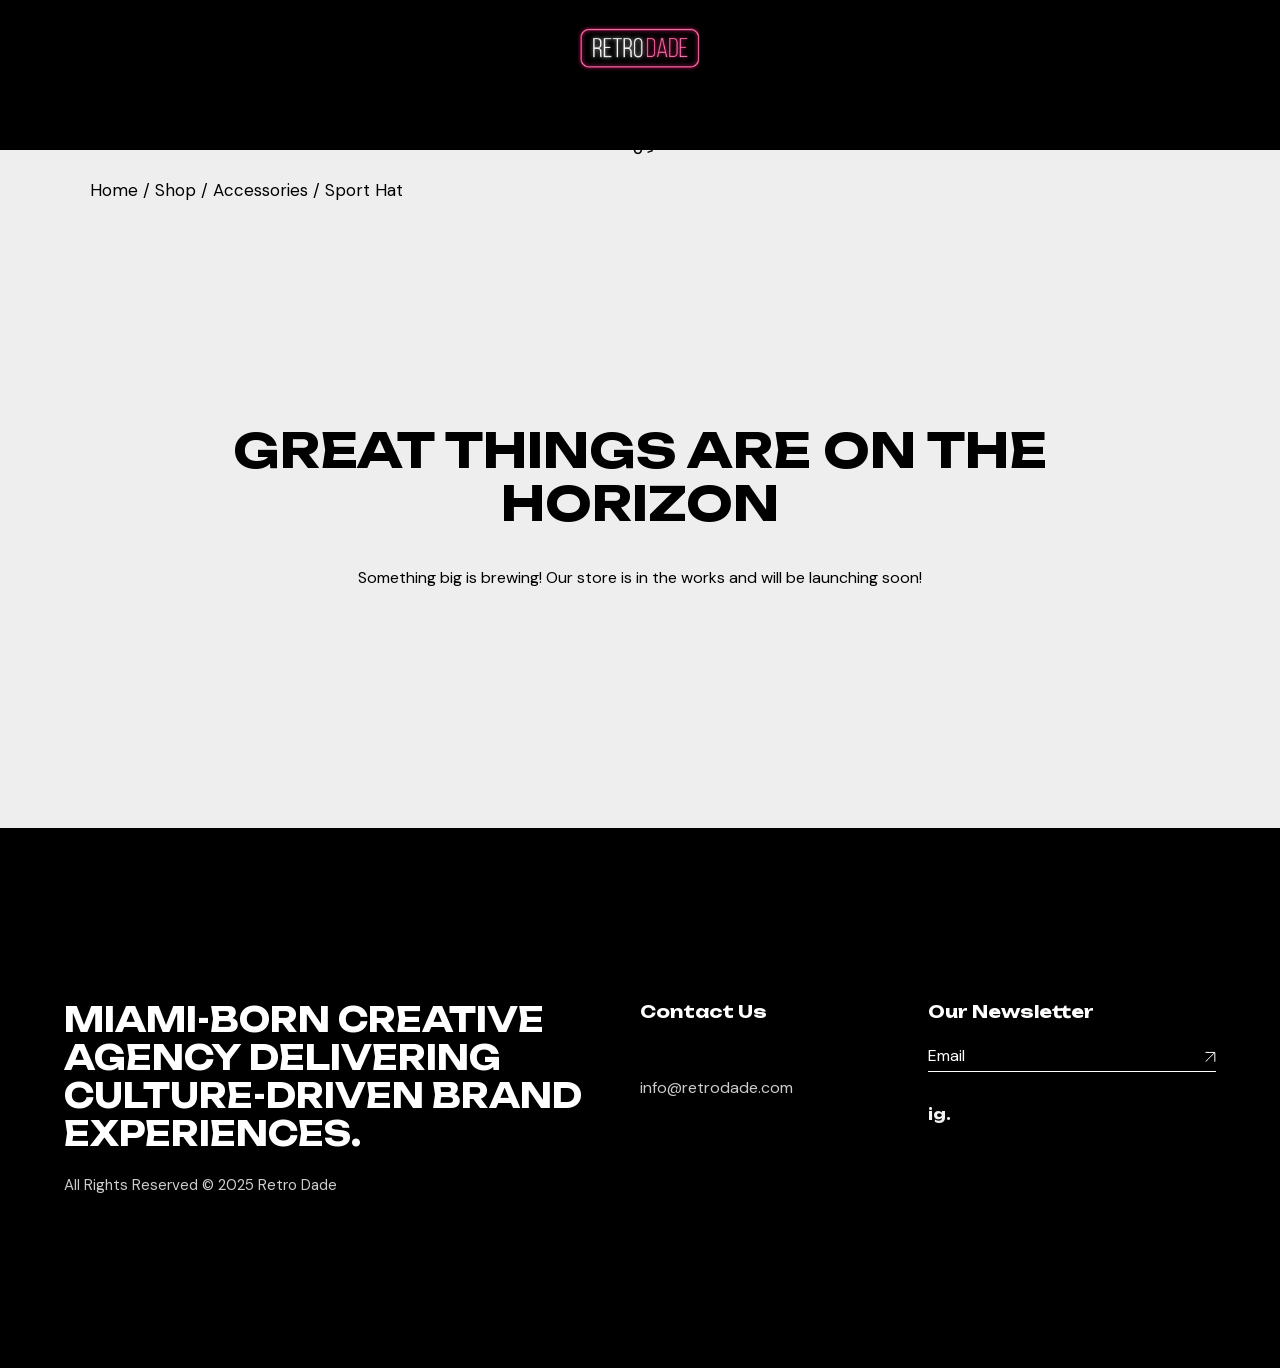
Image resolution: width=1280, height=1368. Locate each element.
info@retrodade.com (716, 1087)
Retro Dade (297, 1185)
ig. (939, 1115)
